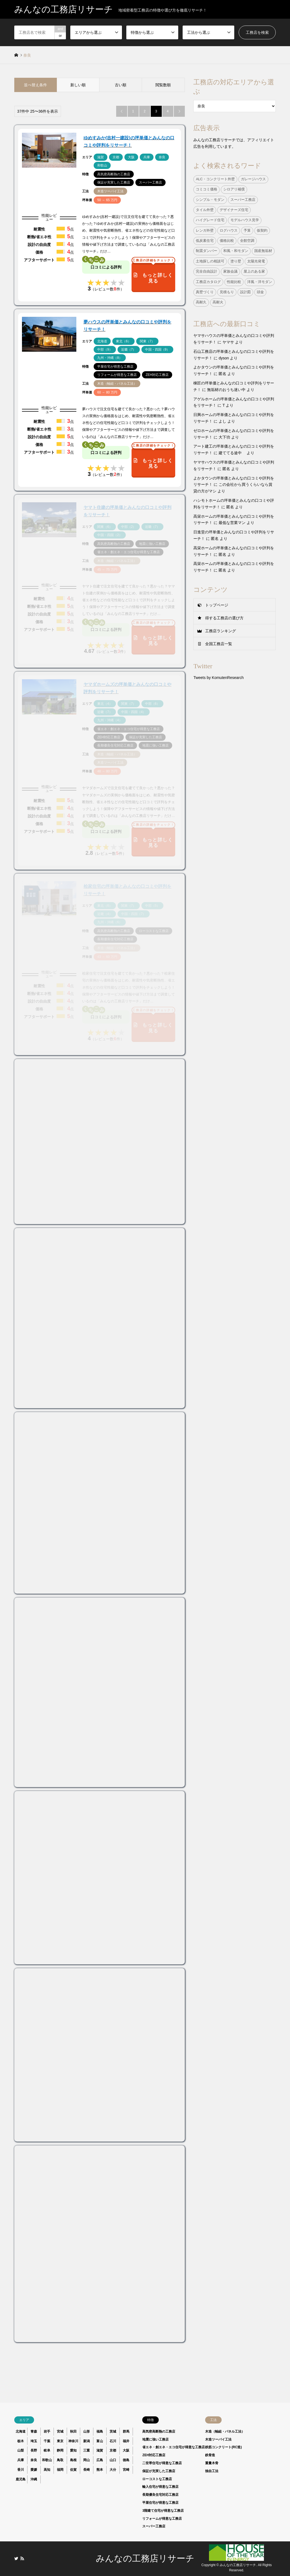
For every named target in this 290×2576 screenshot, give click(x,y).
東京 (60, 2441)
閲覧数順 (163, 85)
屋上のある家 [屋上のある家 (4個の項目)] (254, 271)
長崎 (86, 2470)
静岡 (60, 2450)
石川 (113, 2441)
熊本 (99, 2470)
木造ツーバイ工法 (218, 2439)
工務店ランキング (220, 631)
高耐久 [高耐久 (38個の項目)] (201, 302)
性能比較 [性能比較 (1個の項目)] (234, 282)
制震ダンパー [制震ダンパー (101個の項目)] (206, 251)
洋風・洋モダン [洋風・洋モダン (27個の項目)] (259, 282)
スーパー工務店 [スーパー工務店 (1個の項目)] (242, 200)
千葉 (47, 2441)
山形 (86, 2431)
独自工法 (211, 2471)
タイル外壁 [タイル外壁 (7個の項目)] (205, 210)
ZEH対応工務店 (153, 2455)
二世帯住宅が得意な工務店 (162, 2463)
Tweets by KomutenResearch (218, 677)
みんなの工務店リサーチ (145, 2558)
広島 (99, 2460)
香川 (20, 2470)
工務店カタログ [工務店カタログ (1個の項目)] (208, 282)
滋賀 (99, 2450)
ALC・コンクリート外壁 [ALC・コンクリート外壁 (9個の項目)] (215, 179)
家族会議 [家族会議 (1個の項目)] (230, 271)
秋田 (73, 2431)
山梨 (20, 2450)
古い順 (120, 85)
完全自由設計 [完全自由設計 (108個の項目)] (206, 271)
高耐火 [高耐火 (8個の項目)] (218, 302)
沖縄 (33, 2479)
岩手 (47, 2431)
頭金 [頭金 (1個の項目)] (260, 292)
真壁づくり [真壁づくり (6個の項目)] (205, 292)
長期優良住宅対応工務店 (160, 2495)
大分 (113, 2470)
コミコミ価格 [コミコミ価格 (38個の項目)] (206, 189)
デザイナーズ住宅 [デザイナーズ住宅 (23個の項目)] (234, 210)
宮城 (60, 2431)
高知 (47, 2470)
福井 (126, 2441)
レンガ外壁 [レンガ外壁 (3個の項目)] (205, 230)
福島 (99, 2431)
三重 (86, 2450)
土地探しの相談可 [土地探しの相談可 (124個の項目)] (210, 261)
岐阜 (47, 2450)
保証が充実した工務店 (158, 2471)
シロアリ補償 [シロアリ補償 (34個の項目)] (234, 189)
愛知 (73, 2450)
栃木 (20, 2441)
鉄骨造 (210, 2455)
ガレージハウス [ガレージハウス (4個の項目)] (253, 179)
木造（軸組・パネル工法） (225, 2431)
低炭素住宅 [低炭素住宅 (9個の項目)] (205, 241)
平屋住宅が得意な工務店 (160, 2503)
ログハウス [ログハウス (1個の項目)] (229, 230)
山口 (113, 2460)
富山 (99, 2441)
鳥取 (60, 2460)
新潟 (86, 2441)
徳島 (126, 2460)
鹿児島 (21, 2479)
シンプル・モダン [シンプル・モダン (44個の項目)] (210, 200)
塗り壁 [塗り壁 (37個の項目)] (235, 261)
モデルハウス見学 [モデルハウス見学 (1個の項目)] (244, 220)
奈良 (33, 2460)
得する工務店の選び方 (224, 618)
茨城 (113, 2431)
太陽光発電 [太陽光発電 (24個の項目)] (256, 261)
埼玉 (33, 2441)
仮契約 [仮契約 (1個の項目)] (262, 230)
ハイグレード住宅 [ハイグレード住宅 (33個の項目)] (210, 220)
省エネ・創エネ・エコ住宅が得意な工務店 (173, 2447)
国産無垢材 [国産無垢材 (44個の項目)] (263, 251)
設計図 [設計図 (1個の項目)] (245, 292)
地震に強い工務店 (155, 2439)
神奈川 (73, 2441)
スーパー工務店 (153, 2526)
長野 (33, 2450)
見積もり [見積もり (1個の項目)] (227, 292)
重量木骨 (211, 2463)
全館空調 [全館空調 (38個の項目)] (247, 241)
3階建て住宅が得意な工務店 (163, 2511)
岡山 (86, 2460)
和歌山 (47, 2460)
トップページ (216, 605)
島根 (73, 2460)
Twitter (16, 2558)
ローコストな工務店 (157, 2479)
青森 (33, 2431)
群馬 (126, 2431)
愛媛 (33, 2470)
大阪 (126, 2450)
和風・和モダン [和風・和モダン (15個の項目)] (235, 251)
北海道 (21, 2431)
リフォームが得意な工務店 (162, 2518)
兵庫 (20, 2460)
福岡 (60, 2470)
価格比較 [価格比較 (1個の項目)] (227, 241)
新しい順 (78, 85)
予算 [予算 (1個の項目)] (247, 230)
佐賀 (73, 2470)
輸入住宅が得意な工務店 (160, 2487)
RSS (22, 2558)
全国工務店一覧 (218, 644)
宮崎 (126, 2470)
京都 (113, 2450)
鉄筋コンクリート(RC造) (223, 2447)
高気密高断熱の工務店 (158, 2431)
